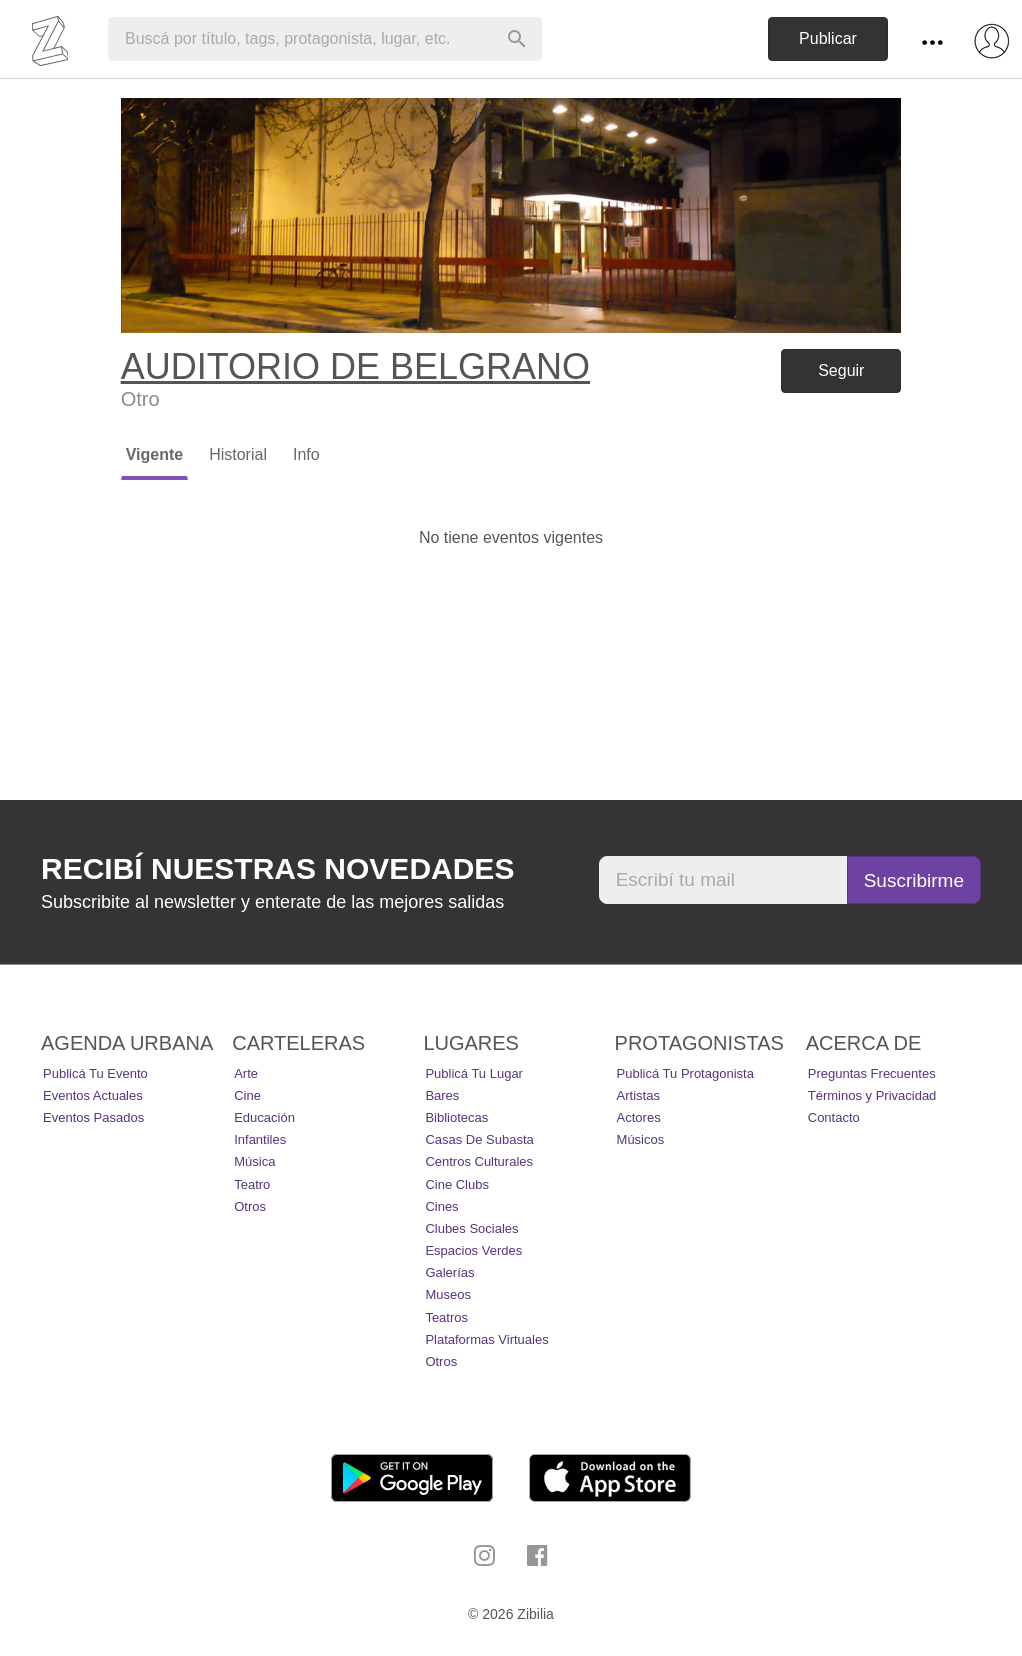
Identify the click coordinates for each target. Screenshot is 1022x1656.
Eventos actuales (93, 1095)
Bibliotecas (456, 1117)
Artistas (638, 1095)
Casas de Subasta (479, 1139)
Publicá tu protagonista (685, 1073)
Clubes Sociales (471, 1228)
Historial (238, 454)
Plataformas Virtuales (486, 1339)
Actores (639, 1117)
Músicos (641, 1139)
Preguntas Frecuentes (872, 1073)
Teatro (252, 1184)
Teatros (446, 1317)
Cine (247, 1095)
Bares (442, 1095)
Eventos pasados (93, 1117)
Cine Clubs (457, 1184)
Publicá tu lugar (474, 1073)
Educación (264, 1117)
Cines (441, 1206)
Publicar (828, 38)
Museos (448, 1294)
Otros (250, 1206)
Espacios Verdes (473, 1250)
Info (306, 454)
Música (254, 1161)
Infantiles (260, 1139)
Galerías (449, 1272)
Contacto (834, 1117)
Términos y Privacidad (872, 1095)
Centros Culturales (479, 1161)
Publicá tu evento (95, 1073)
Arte (246, 1073)
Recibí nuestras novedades (277, 868)
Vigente (155, 454)
